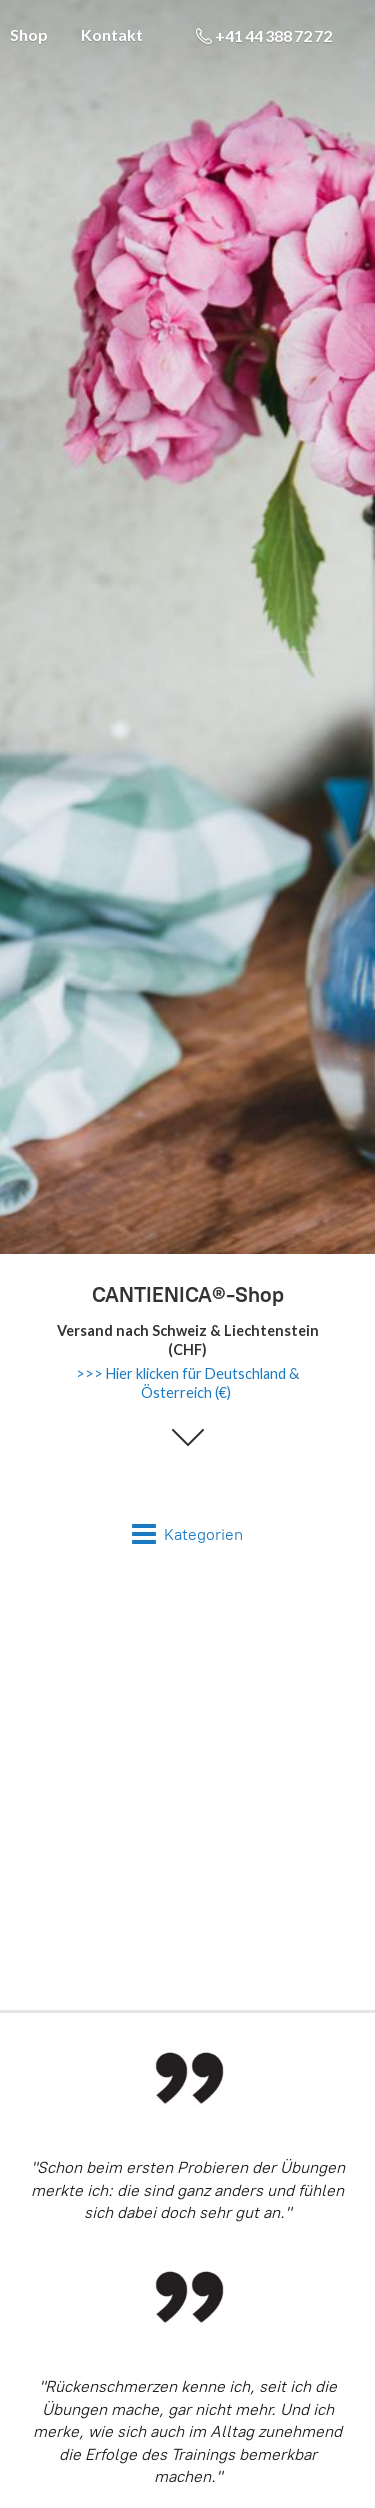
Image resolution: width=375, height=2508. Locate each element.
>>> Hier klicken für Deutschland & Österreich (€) (187, 1383)
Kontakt (112, 34)
